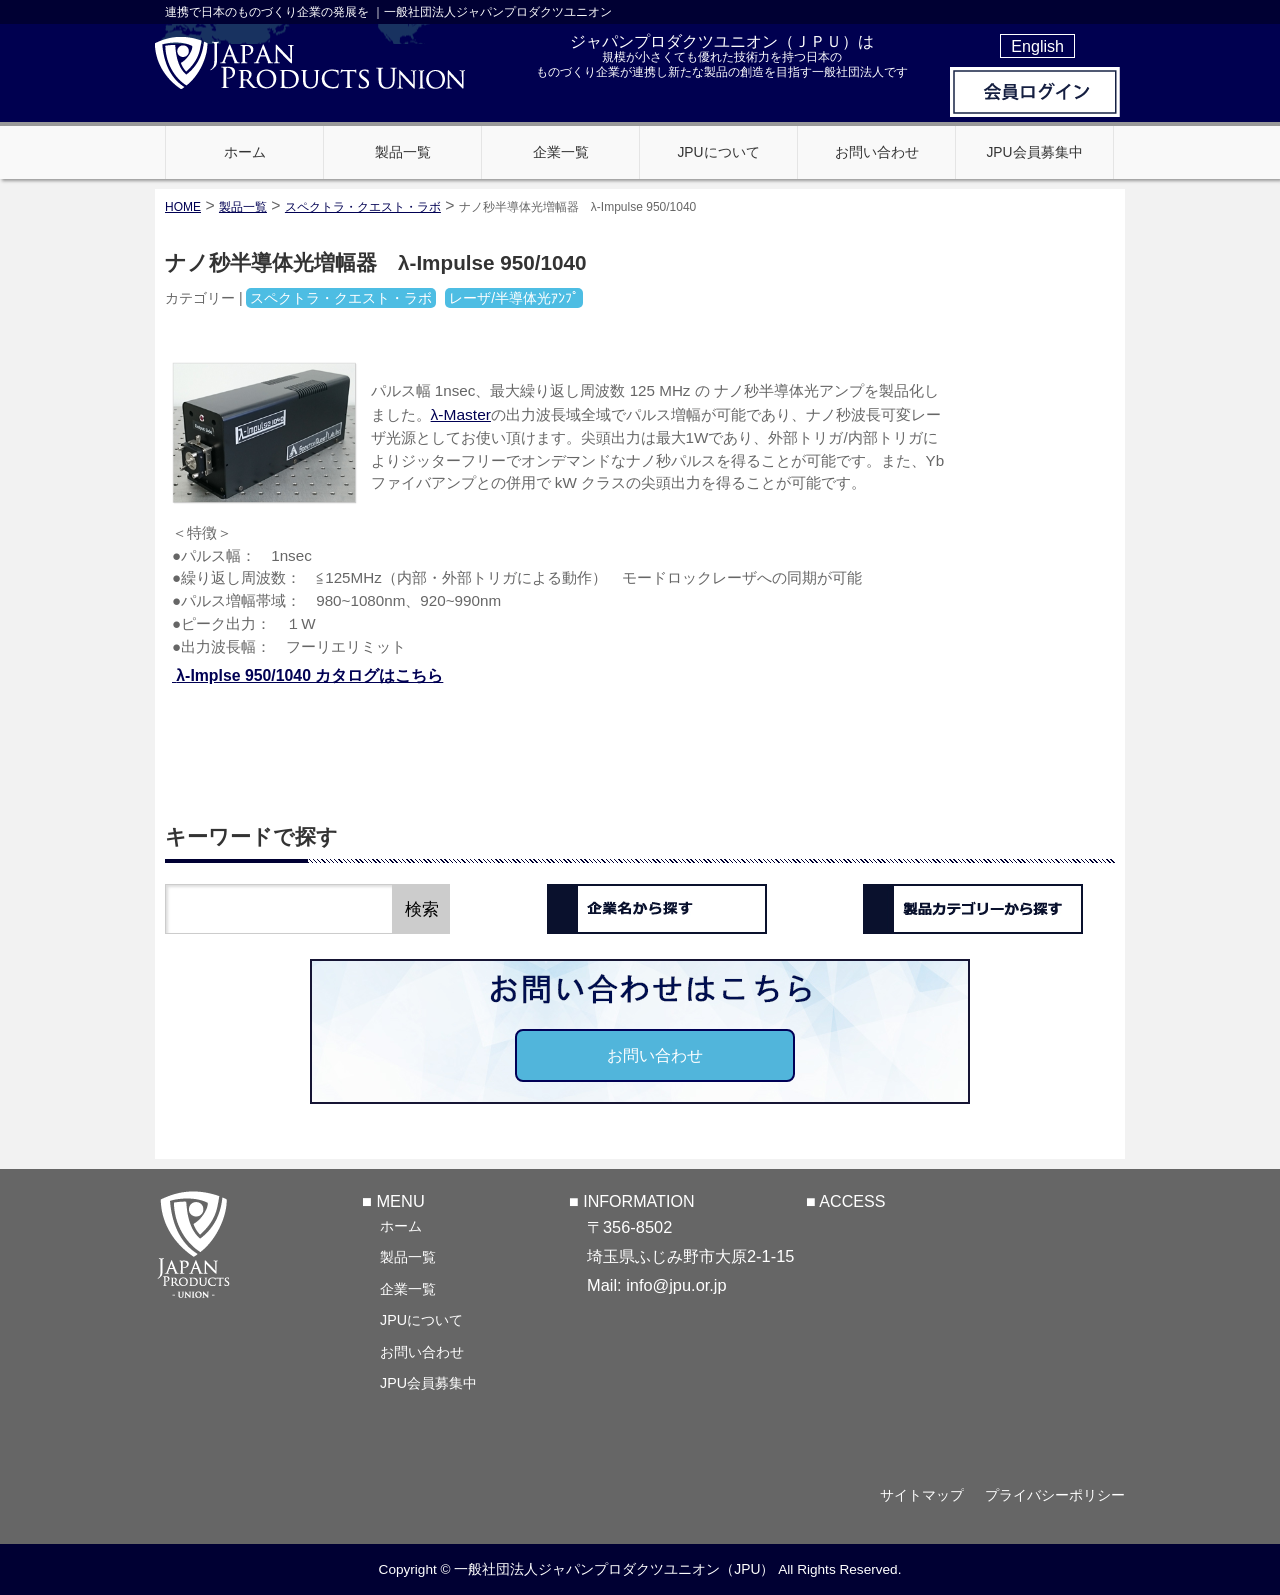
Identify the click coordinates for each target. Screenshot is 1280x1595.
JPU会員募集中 (428, 1383)
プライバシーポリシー (1055, 1495)
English (1037, 46)
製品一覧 (408, 1257)
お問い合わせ (655, 1055)
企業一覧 (408, 1289)
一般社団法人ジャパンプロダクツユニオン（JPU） (614, 1569)
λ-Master (461, 414)
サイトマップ (922, 1495)
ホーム (401, 1226)
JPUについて (421, 1320)
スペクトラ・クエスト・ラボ (363, 207)
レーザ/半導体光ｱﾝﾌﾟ (514, 298)
